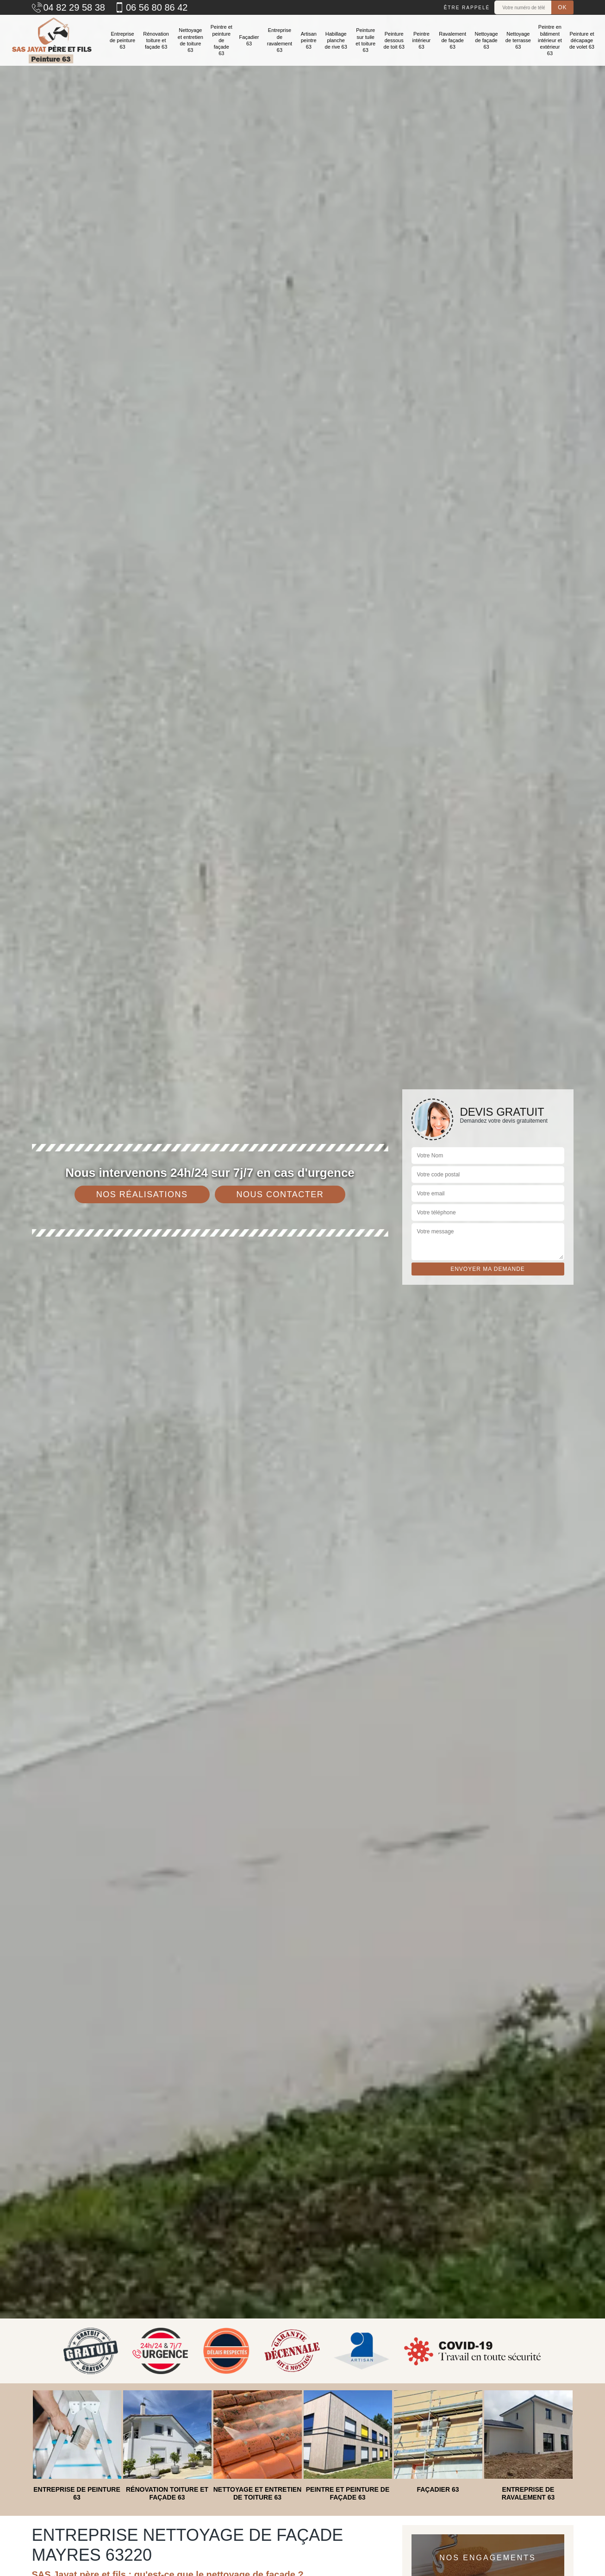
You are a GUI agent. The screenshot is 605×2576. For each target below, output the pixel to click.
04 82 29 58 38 (68, 7)
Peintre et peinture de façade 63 (221, 40)
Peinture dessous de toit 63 (394, 40)
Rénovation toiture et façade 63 (156, 40)
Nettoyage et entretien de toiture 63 (190, 40)
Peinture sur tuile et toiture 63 (365, 40)
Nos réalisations (142, 1194)
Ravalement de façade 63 (452, 40)
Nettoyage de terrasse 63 (518, 40)
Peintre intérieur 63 (421, 40)
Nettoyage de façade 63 (486, 40)
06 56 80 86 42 (150, 7)
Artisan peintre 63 (309, 40)
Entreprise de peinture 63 (122, 40)
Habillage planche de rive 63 (336, 40)
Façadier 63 (249, 40)
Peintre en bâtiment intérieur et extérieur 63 (550, 40)
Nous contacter (280, 1194)
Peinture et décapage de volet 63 (581, 40)
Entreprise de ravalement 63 (279, 40)
